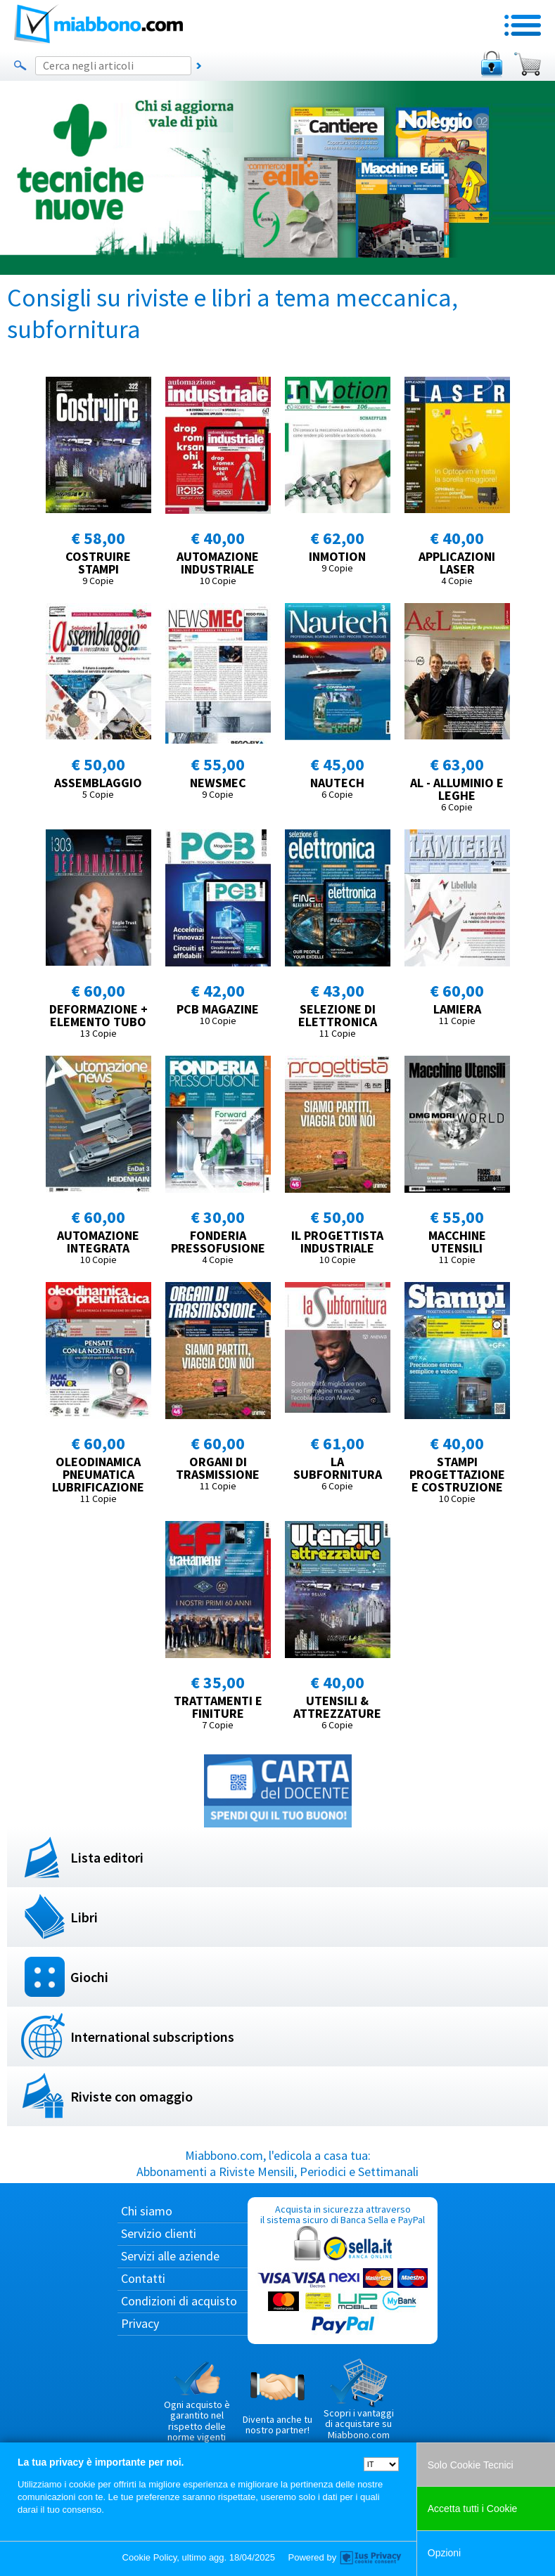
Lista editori (106, 1857)
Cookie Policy (149, 2557)
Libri (84, 1917)
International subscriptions (152, 2036)
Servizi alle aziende (170, 2256)
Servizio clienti (158, 2233)
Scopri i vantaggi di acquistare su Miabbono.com (359, 2399)
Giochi (89, 1977)
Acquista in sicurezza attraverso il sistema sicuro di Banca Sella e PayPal (342, 2270)
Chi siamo (146, 2211)
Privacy (140, 2323)
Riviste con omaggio (131, 2096)
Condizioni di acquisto (179, 2301)
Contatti (143, 2278)
